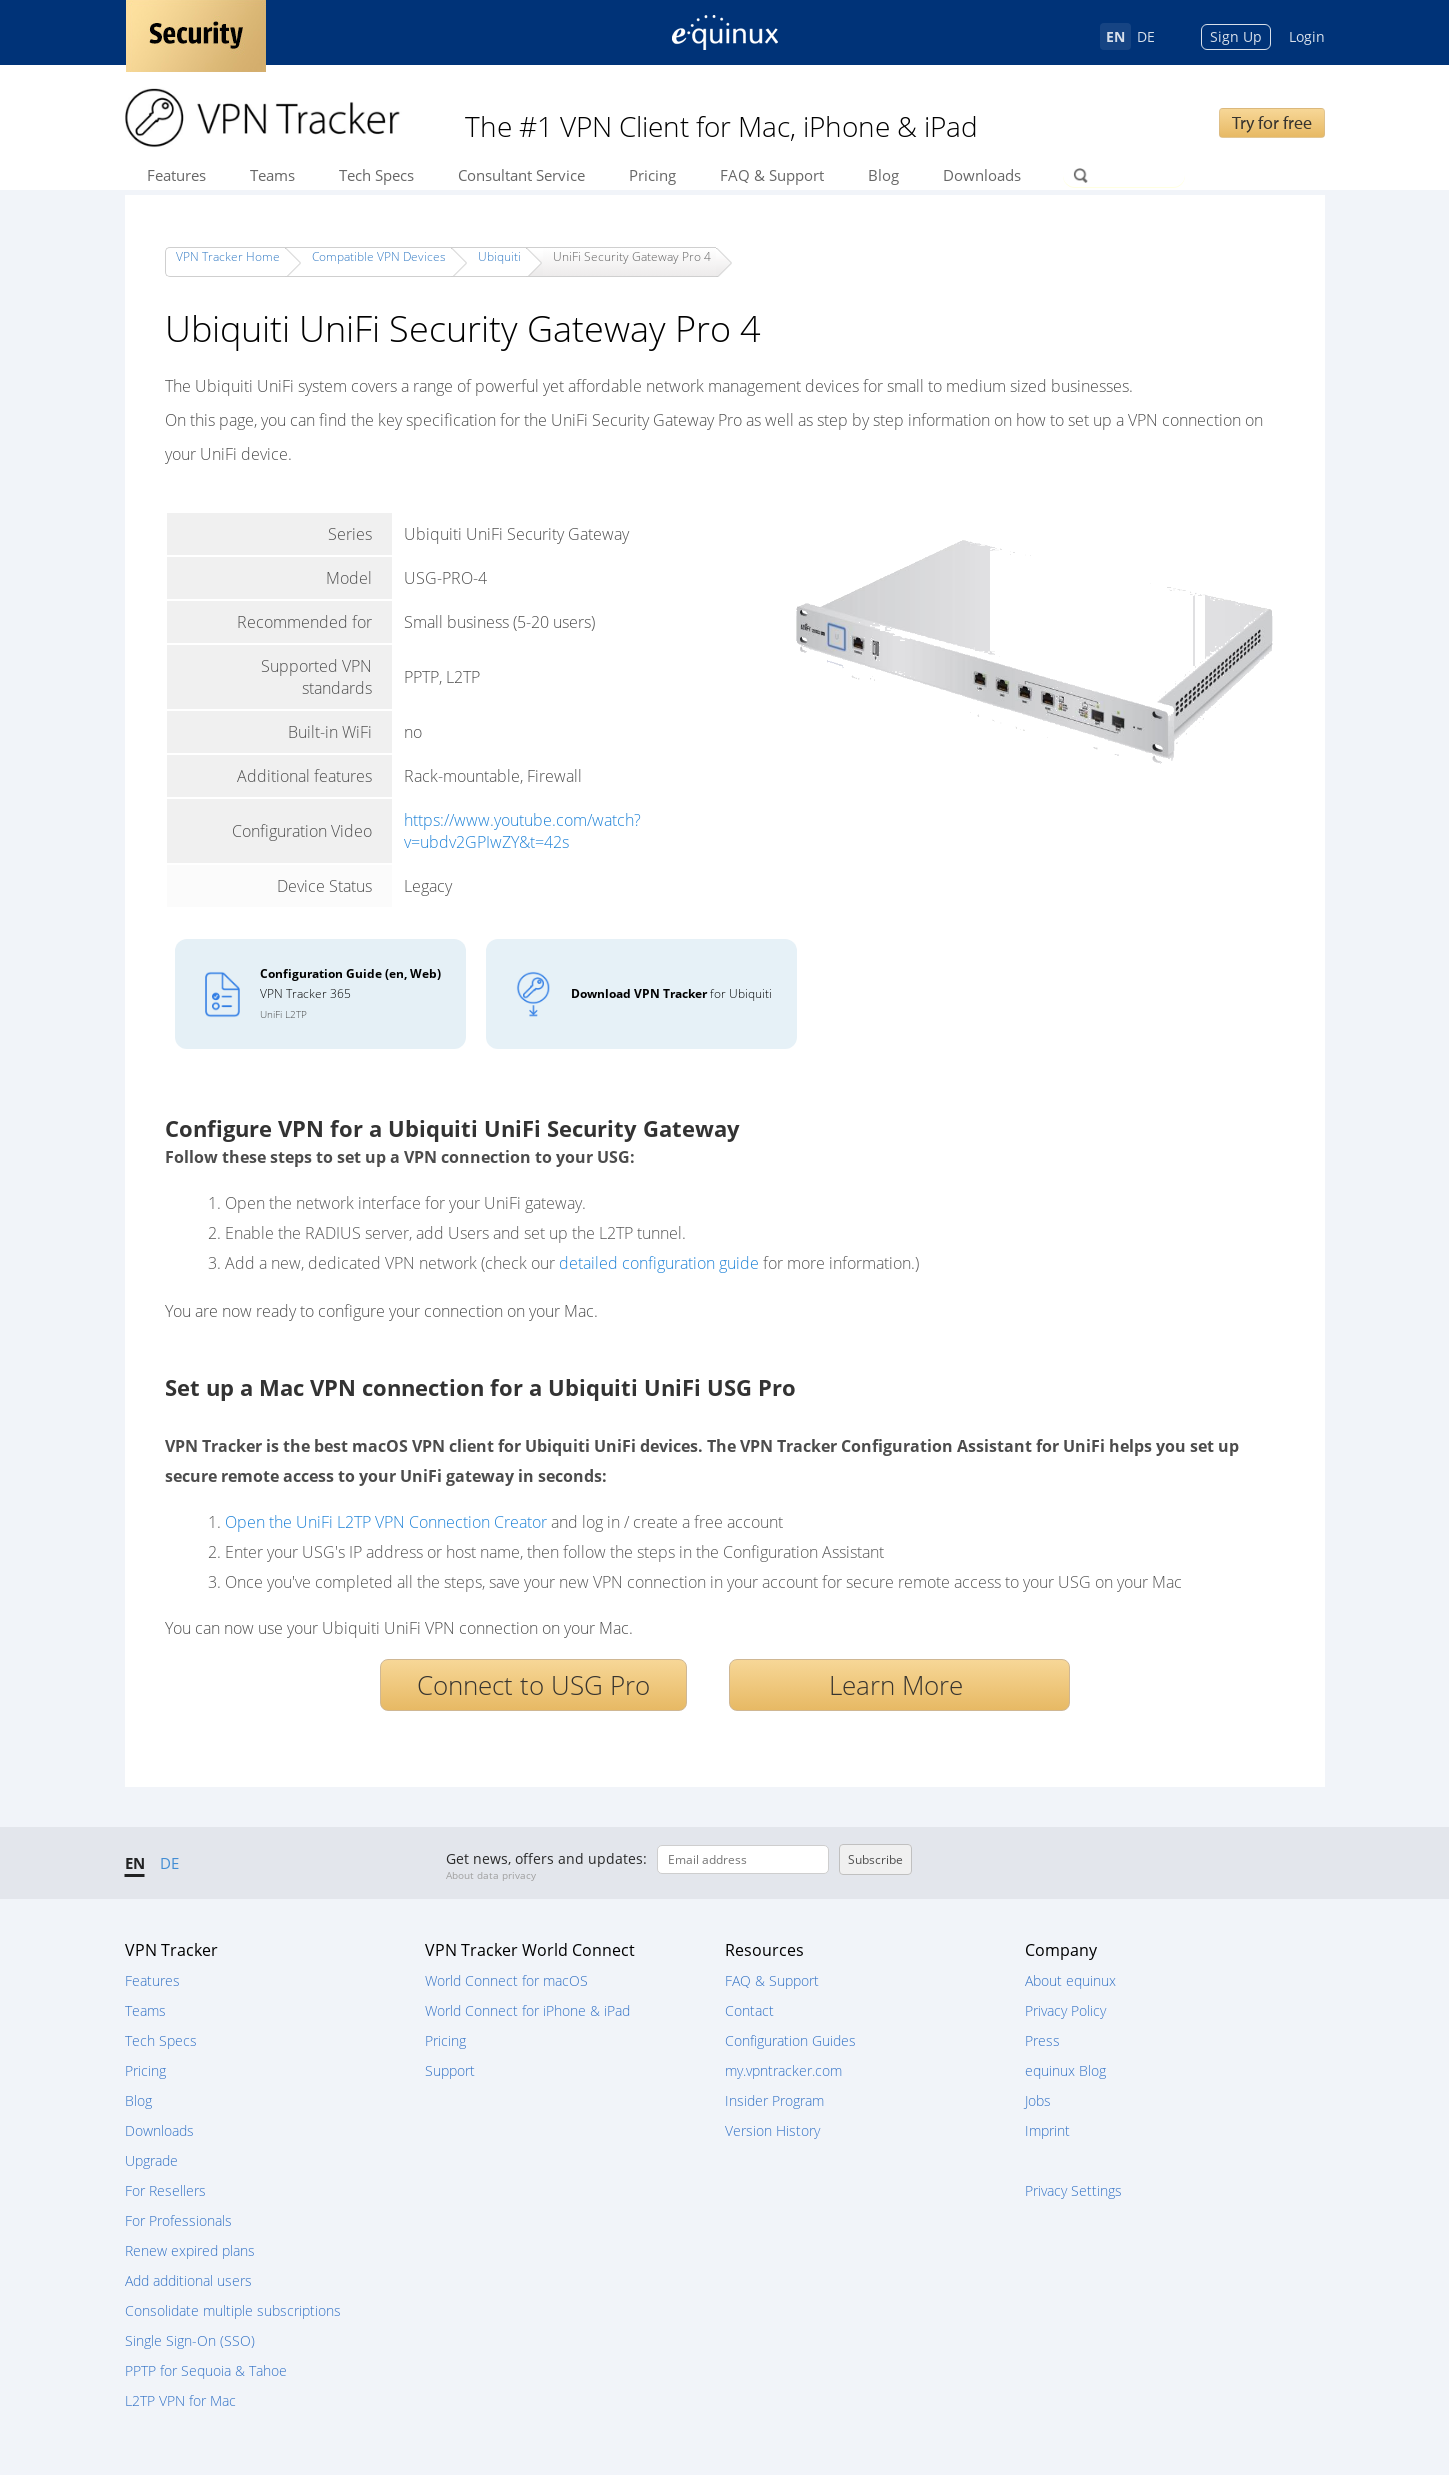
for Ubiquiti (671, 993)
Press (1042, 2040)
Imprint (1047, 2130)
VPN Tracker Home (228, 256)
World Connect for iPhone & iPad (527, 2010)
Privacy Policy (1065, 2010)
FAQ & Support (772, 175)
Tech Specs (376, 175)
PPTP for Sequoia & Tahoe (206, 2370)
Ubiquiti (499, 256)
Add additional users (188, 2280)
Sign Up (1236, 36)
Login (1307, 36)
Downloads (982, 175)
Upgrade (151, 2160)
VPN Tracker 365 (350, 993)
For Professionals (178, 2220)
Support (450, 2070)
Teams (272, 175)
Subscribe (875, 1859)
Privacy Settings (1073, 2190)
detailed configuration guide (659, 1263)
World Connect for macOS (506, 1980)
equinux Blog (1065, 2070)
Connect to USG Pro (533, 1685)
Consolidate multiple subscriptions (233, 2310)
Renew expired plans (190, 2250)
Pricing (652, 175)
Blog (883, 175)
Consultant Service (521, 175)
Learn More (899, 1685)
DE (1146, 36)
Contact (749, 2010)
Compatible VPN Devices (379, 256)
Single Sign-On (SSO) (190, 2340)
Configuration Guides (790, 2040)
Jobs (1038, 2100)
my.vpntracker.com (783, 2070)
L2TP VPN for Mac (180, 2400)
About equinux (1070, 1980)
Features (176, 175)
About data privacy (491, 1875)
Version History (772, 2130)
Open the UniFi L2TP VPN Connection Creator (386, 1522)
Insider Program (774, 2100)
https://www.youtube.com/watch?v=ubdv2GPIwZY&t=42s (522, 831)
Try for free (1272, 122)
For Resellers (165, 2190)
